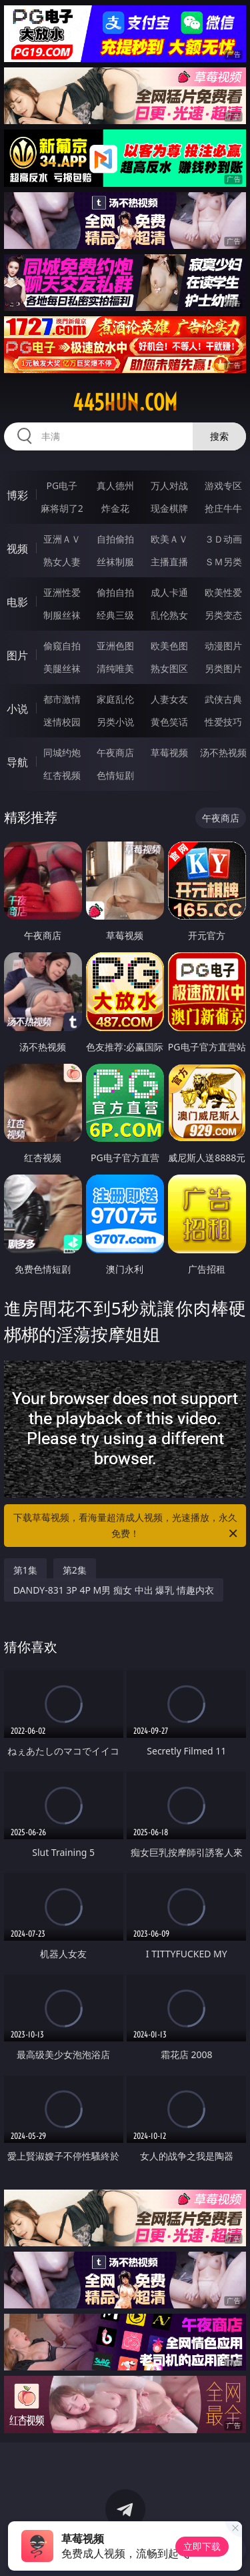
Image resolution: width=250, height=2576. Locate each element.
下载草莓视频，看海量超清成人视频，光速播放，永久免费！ (126, 1526)
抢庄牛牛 (223, 508)
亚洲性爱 (62, 592)
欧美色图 (169, 645)
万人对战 (169, 485)
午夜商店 (115, 752)
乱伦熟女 (169, 615)
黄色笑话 (169, 721)
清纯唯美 (115, 668)
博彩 (17, 495)
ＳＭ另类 (223, 561)
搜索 (219, 436)
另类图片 (223, 668)
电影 (17, 602)
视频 (17, 548)
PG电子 (61, 485)
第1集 (25, 1570)
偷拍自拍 (115, 592)
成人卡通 (169, 592)
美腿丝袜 (62, 668)
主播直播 (169, 561)
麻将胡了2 (62, 508)
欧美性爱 (223, 592)
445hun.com (125, 402)
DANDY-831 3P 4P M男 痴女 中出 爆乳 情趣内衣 (113, 1590)
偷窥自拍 (62, 645)
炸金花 (115, 508)
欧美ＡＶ (169, 539)
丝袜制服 (115, 561)
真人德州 (115, 485)
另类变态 (223, 615)
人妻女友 (169, 699)
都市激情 (62, 699)
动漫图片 (223, 645)
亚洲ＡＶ (62, 539)
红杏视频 (62, 775)
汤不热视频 (223, 752)
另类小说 (115, 721)
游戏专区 (223, 485)
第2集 (75, 1570)
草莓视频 (169, 752)
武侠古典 (223, 699)
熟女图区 (169, 668)
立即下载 (202, 2546)
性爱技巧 (223, 721)
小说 (17, 708)
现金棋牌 (169, 508)
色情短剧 (115, 775)
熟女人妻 (62, 561)
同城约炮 (62, 752)
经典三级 (115, 615)
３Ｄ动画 (223, 539)
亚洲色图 (115, 645)
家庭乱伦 (115, 699)
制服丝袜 (62, 615)
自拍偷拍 (115, 539)
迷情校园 (62, 721)
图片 (17, 655)
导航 (17, 762)
